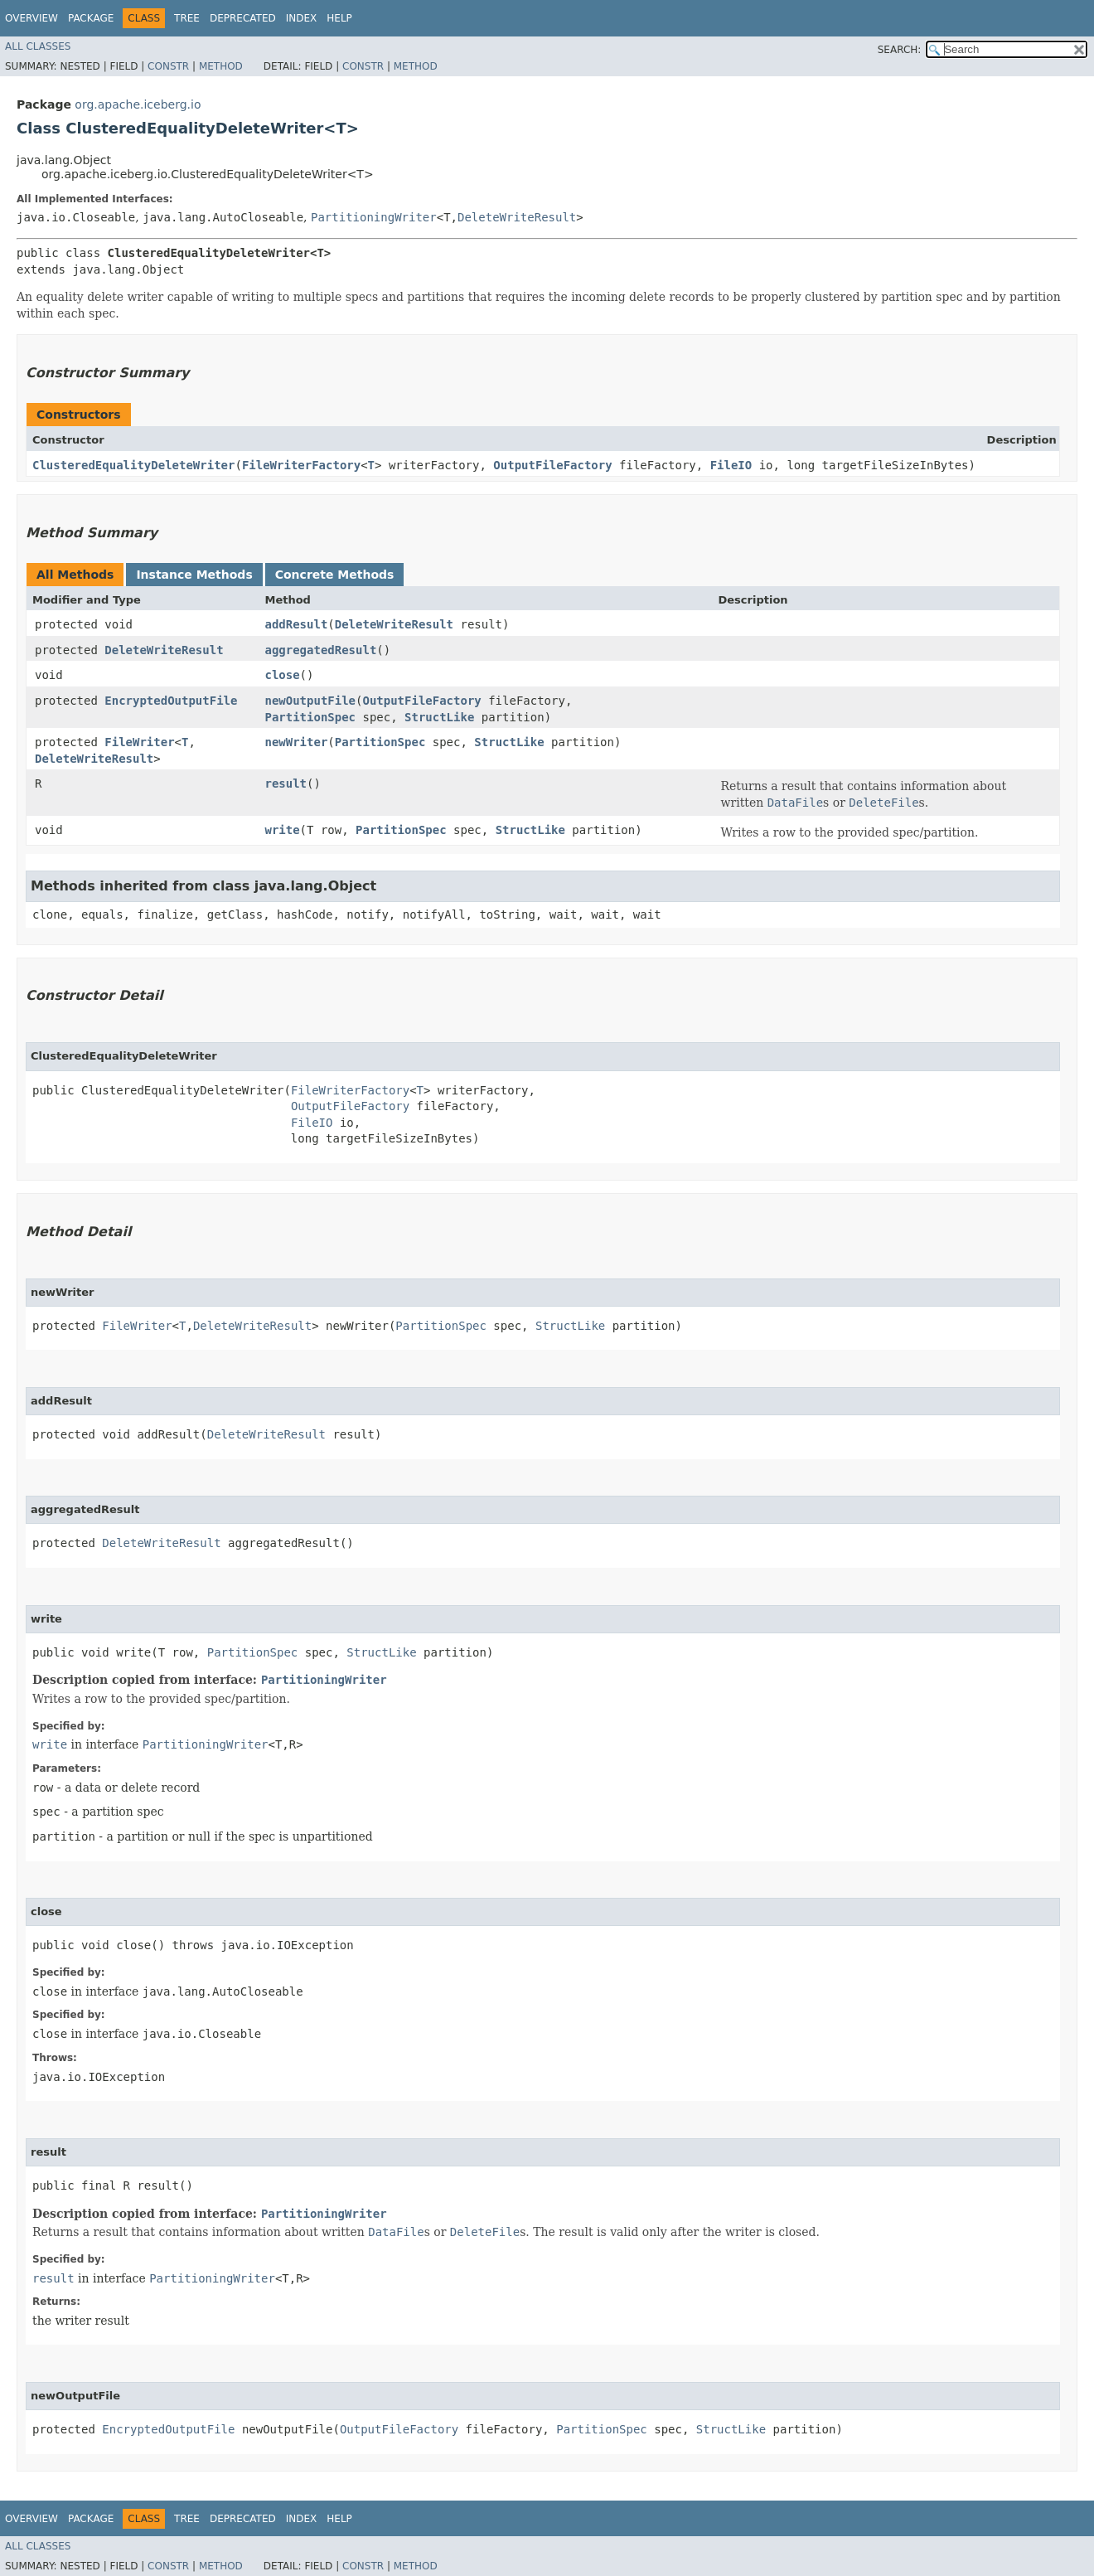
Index (301, 18)
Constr (168, 66)
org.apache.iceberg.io (138, 104)
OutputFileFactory (552, 465)
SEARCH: (900, 50)
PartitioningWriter (374, 217)
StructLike (439, 717)
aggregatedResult (320, 650)
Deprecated (243, 18)
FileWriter (139, 742)
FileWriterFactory (301, 465)
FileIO (731, 465)
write (281, 830)
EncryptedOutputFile (170, 700)
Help (339, 18)
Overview (31, 18)
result (285, 783)
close (281, 675)
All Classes (37, 46)
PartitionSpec (310, 717)
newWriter (295, 742)
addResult (295, 624)
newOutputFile (310, 700)
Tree (187, 18)
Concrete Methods (335, 574)
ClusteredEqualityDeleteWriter (133, 465)
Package (91, 18)
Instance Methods (194, 574)
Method (221, 66)
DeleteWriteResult (516, 217)
